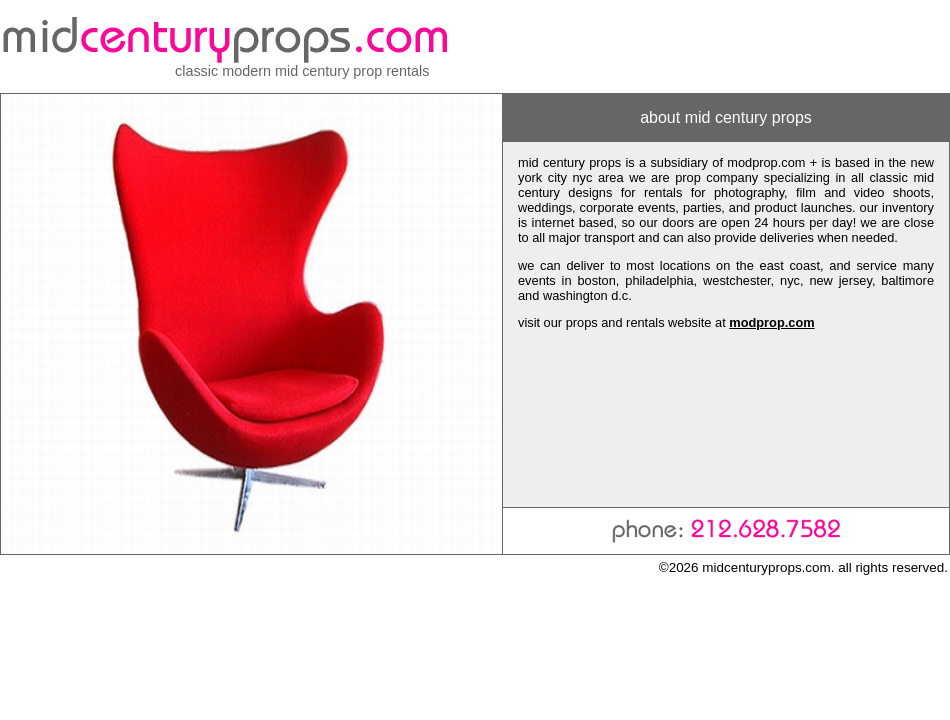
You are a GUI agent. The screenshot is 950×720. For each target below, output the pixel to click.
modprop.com (771, 322)
